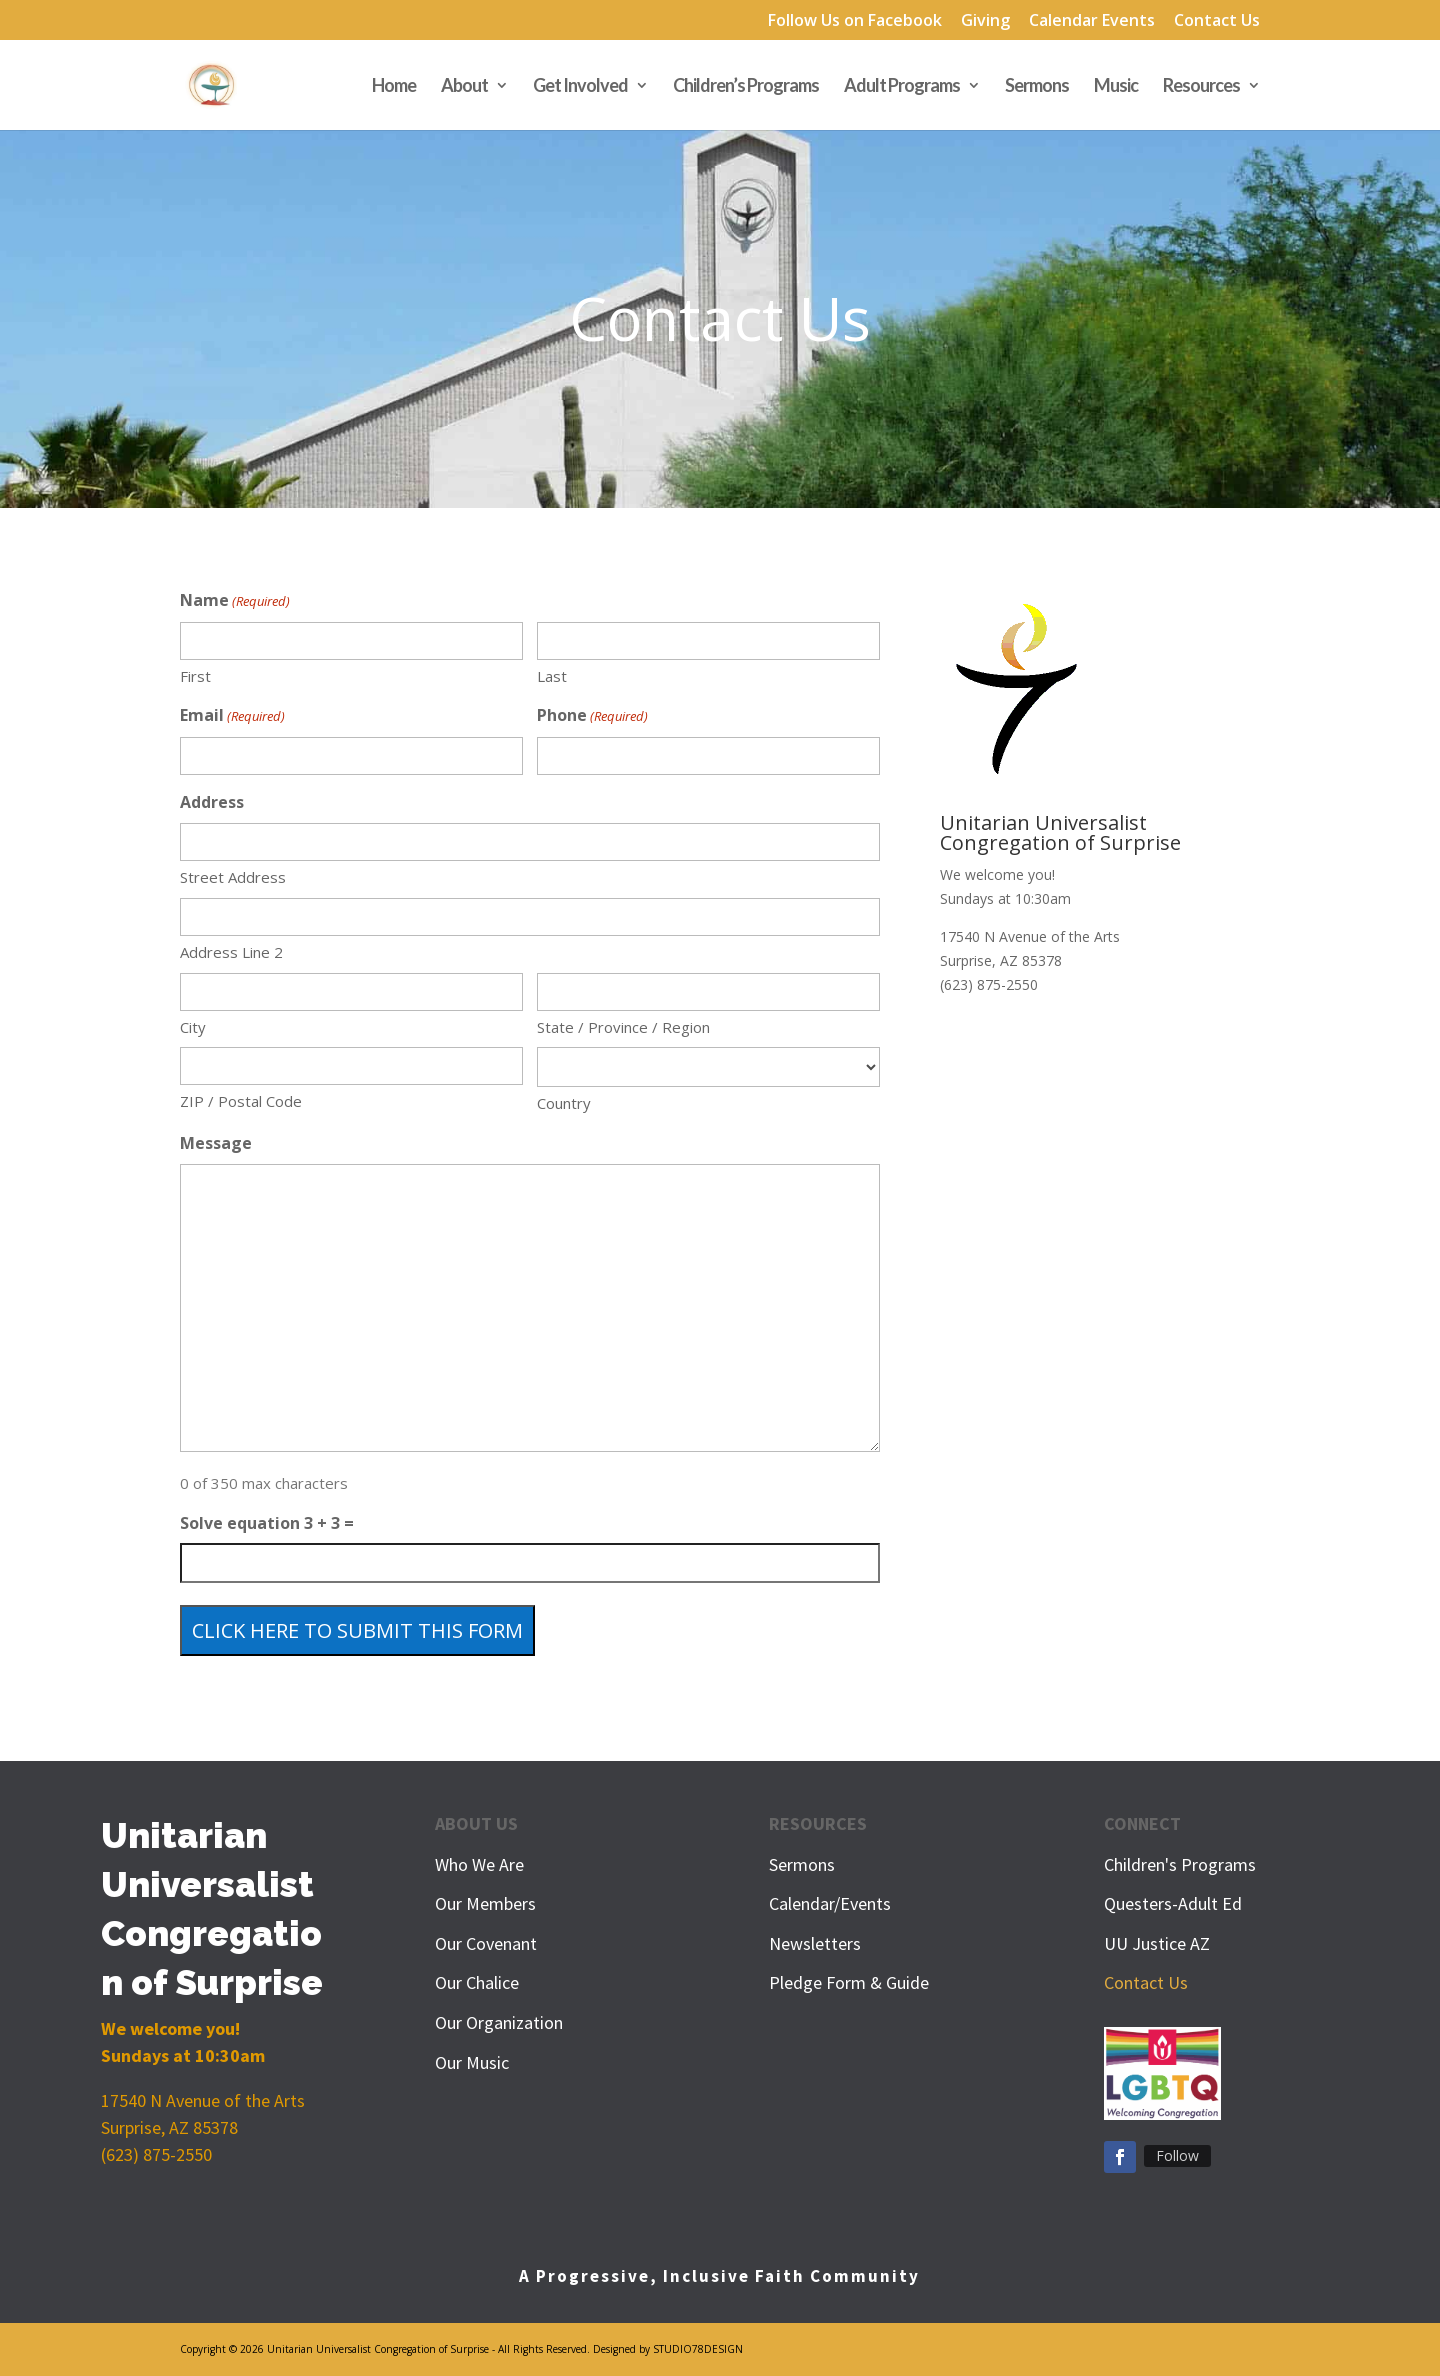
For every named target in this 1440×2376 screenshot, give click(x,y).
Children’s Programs (746, 87)
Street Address (233, 877)
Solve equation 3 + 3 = (267, 1523)
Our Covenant (486, 1943)
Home (394, 87)
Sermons (1037, 87)
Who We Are (479, 1864)
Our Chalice (477, 1982)
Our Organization (499, 2022)
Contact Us (1217, 21)
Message (216, 1143)
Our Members (485, 1903)
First (195, 676)
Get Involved (580, 87)
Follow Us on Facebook (855, 21)
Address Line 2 (231, 952)
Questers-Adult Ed (1173, 1903)
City (193, 1027)
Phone (592, 716)
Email (232, 716)
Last (552, 676)
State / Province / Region (623, 1027)
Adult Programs (902, 87)
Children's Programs (1180, 1864)
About (464, 87)
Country (564, 1103)
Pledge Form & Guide (849, 1982)
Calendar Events (1092, 21)
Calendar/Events (830, 1903)
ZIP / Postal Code (241, 1101)
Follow (1177, 2155)
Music (1116, 87)
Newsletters (815, 1943)
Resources (1201, 87)
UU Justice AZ (1157, 1943)
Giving (985, 21)
